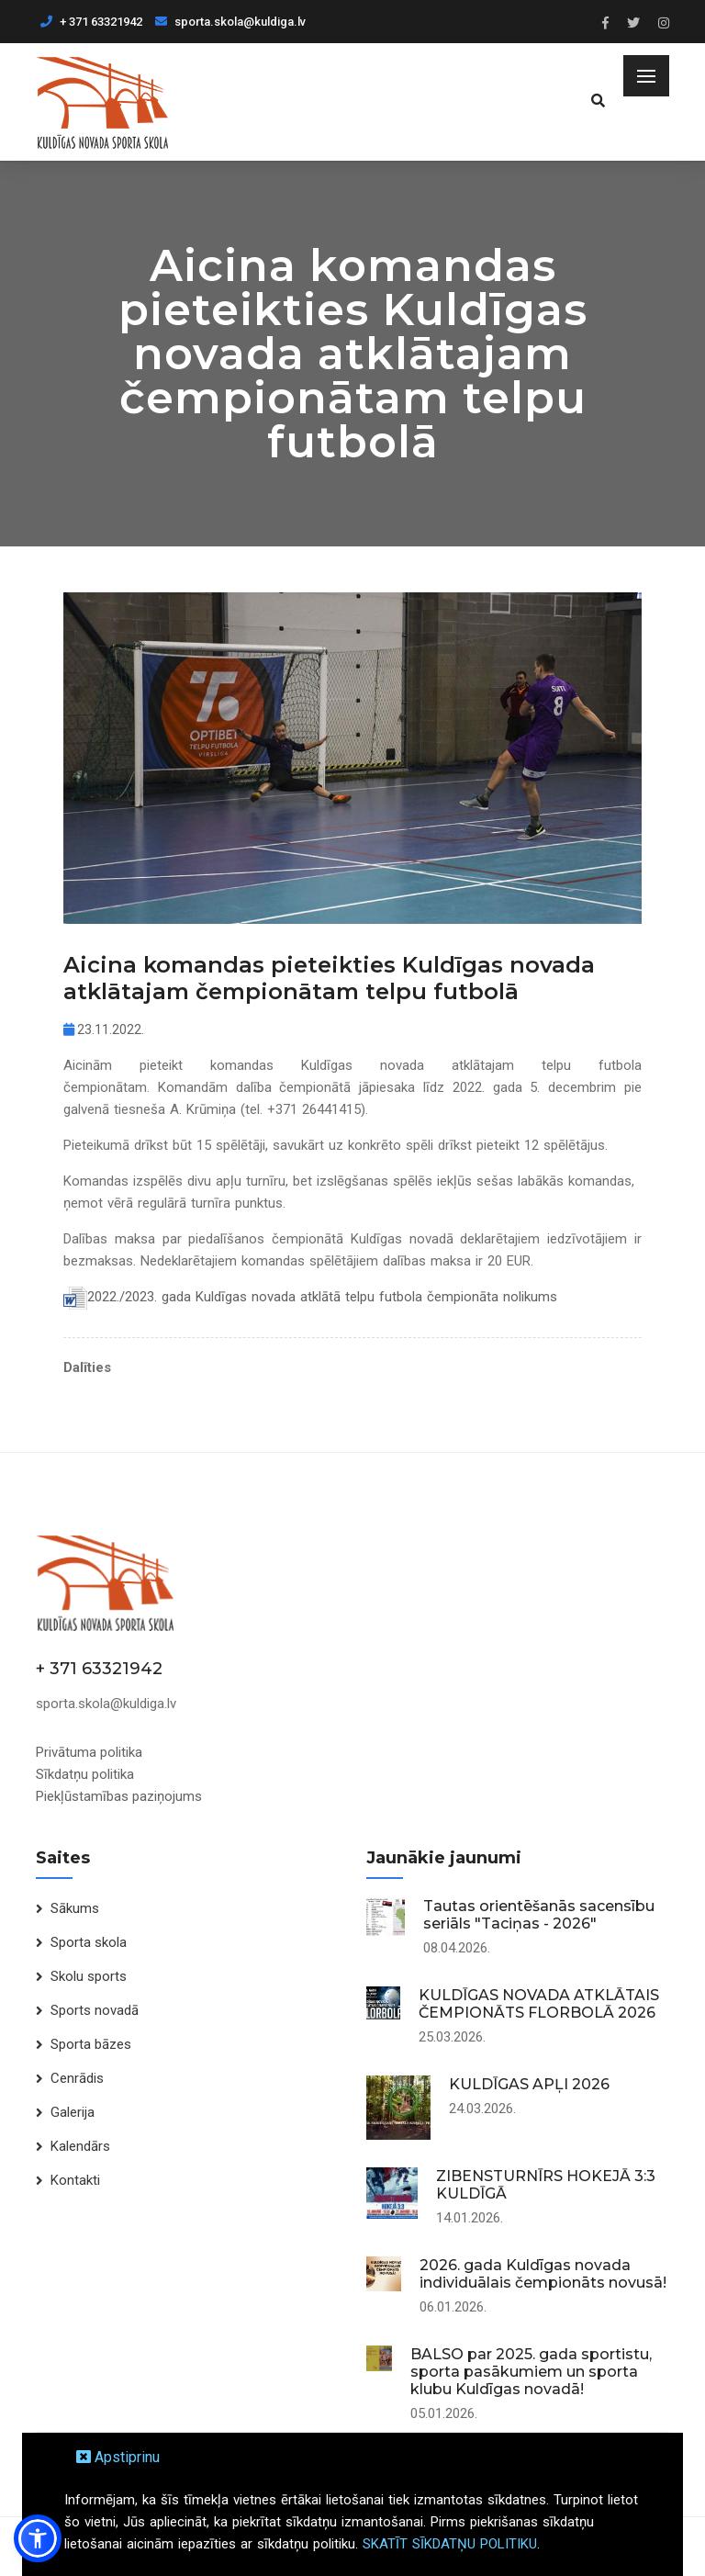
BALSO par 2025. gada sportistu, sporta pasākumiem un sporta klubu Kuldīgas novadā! (531, 2371)
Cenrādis (77, 2078)
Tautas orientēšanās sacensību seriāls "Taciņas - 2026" (539, 1914)
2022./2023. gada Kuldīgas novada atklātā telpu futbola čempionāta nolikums (322, 1296)
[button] (37, 2538)
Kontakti (75, 2180)
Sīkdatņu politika (85, 1774)
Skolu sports (88, 1976)
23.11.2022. (103, 1029)
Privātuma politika (89, 1752)
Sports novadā (94, 2010)
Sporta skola (88, 1942)
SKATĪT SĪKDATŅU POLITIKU (450, 2544)
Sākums (74, 1908)
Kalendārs (80, 2146)
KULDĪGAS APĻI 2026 (529, 2084)
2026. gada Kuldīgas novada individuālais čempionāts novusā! (543, 2273)
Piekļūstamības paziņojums (119, 1796)
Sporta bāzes (90, 2044)
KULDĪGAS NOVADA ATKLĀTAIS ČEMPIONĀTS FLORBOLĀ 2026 (539, 2003)
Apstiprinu (118, 2457)
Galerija (72, 2112)
